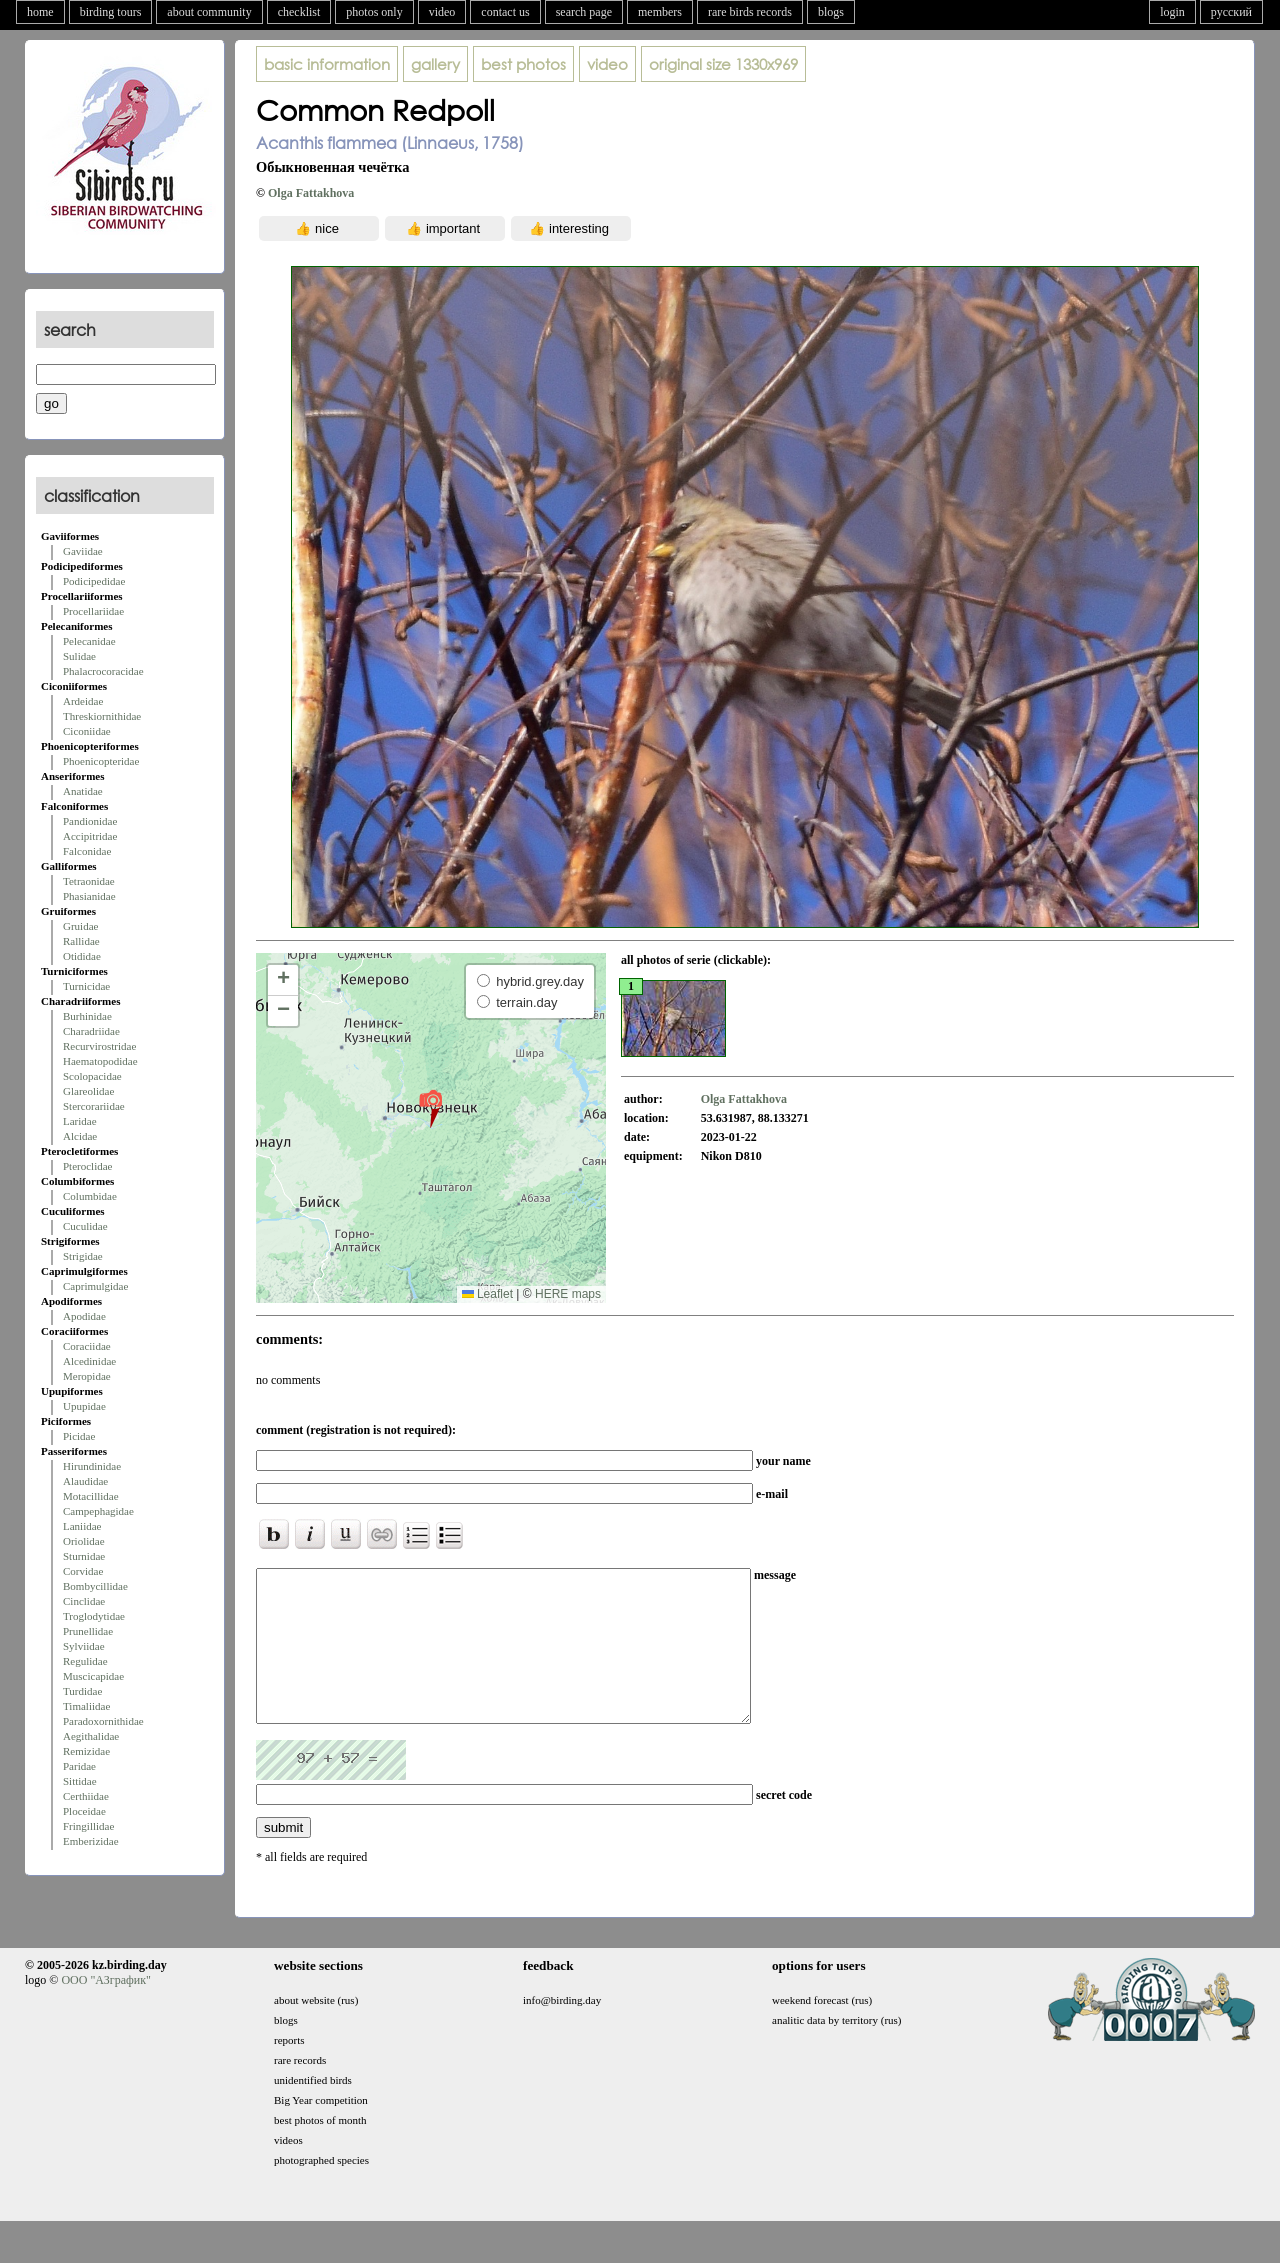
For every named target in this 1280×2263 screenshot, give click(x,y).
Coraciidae (87, 1346)
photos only (374, 12)
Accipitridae (90, 836)
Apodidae (84, 1316)
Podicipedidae (94, 581)
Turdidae (82, 1691)
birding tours (111, 12)
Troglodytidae (94, 1616)
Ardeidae (83, 701)
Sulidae (79, 656)
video (442, 12)
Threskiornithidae (102, 716)
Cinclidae (84, 1601)
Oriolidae (84, 1541)
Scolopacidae (92, 1076)
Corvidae (83, 1571)
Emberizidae (91, 1841)
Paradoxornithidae (103, 1721)
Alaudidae (85, 1481)
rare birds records (750, 12)
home (40, 12)
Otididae (82, 956)
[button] (430, 1108)
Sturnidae (84, 1556)
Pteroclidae (87, 1166)
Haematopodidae (100, 1061)
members (660, 12)
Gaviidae (83, 551)
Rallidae (81, 941)
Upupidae (84, 1406)
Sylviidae (84, 1646)
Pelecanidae (89, 641)
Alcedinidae (89, 1361)
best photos (523, 64)
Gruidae (80, 926)
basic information (327, 64)
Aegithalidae (91, 1736)
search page (584, 12)
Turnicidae (86, 986)
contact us (505, 12)
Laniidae (82, 1526)
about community (209, 12)
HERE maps (568, 1294)
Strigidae (83, 1256)
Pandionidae (90, 821)
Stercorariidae (94, 1106)
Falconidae (87, 851)
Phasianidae (89, 896)
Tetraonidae (89, 881)
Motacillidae (91, 1496)
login (1172, 12)
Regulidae (85, 1661)
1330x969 (723, 64)
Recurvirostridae (99, 1046)
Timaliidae (86, 1706)
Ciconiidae (87, 731)
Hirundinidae (92, 1466)
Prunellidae (88, 1631)
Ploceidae (84, 1811)
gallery (435, 64)
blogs (831, 12)
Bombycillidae (95, 1586)
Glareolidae (88, 1091)
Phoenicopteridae (101, 761)
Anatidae (83, 791)
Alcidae (80, 1136)
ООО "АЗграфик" (105, 2010)
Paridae (79, 1766)
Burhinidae (87, 1016)
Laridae (80, 1121)
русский (1231, 12)
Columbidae (90, 1196)
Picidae (79, 1436)
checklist (299, 12)
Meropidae (87, 1376)
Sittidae (80, 1781)
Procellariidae (93, 611)
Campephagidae (98, 1511)
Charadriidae (91, 1031)
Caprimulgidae (95, 1286)
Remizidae (86, 1751)
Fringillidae (88, 1826)
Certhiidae (86, 1796)
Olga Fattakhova (311, 193)
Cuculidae (85, 1226)
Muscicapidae (93, 1676)
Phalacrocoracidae (103, 671)
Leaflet (487, 1294)
